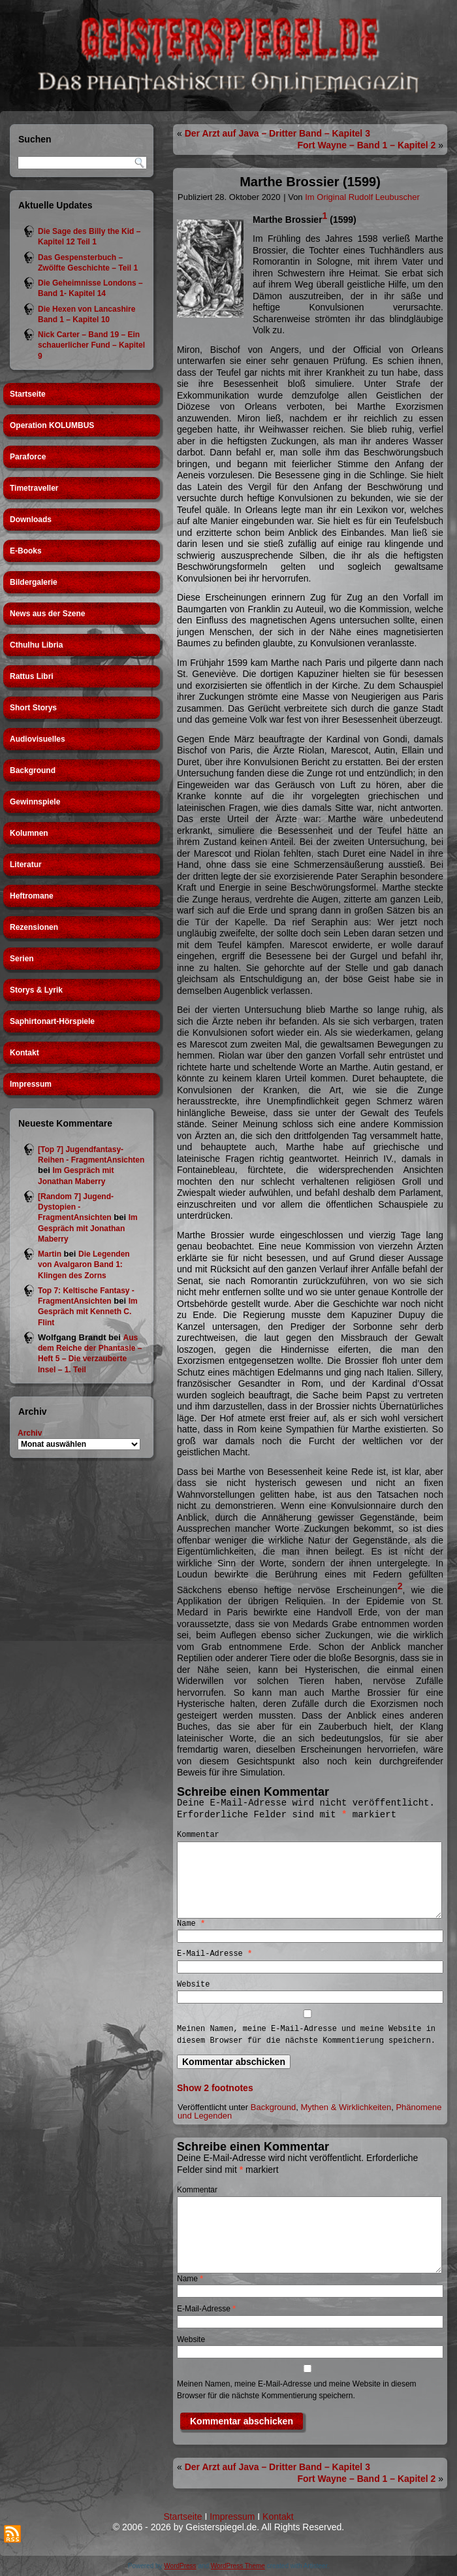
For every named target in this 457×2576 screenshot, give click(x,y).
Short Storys (33, 707)
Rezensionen (34, 927)
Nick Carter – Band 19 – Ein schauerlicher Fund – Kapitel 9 (91, 345)
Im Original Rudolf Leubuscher (362, 197)
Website (193, 1984)
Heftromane (32, 895)
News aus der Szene (47, 613)
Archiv (30, 1433)
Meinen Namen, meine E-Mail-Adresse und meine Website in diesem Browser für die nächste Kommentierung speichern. (306, 2035)
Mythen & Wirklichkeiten (345, 2107)
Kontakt (24, 1052)
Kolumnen (29, 833)
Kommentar (198, 1835)
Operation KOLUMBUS (52, 425)
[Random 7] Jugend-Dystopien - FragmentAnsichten (76, 1207)
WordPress (180, 2565)
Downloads (31, 519)
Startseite (28, 394)
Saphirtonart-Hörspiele (52, 1021)
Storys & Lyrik (36, 990)
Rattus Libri (32, 676)
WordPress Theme (238, 2565)
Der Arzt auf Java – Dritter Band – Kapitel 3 (277, 133)
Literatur (26, 864)
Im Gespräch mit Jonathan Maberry (88, 1228)
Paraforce (28, 456)
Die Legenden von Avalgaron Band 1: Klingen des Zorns (84, 1264)
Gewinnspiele (35, 801)
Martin (49, 1254)
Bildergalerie (33, 582)
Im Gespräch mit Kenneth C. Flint (88, 1311)
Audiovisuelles (37, 739)
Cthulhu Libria (36, 645)
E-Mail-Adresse (214, 1954)
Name (191, 1924)
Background (32, 770)
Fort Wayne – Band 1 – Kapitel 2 (366, 145)
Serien (22, 958)
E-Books (26, 550)
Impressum (31, 1084)
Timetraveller (34, 488)
